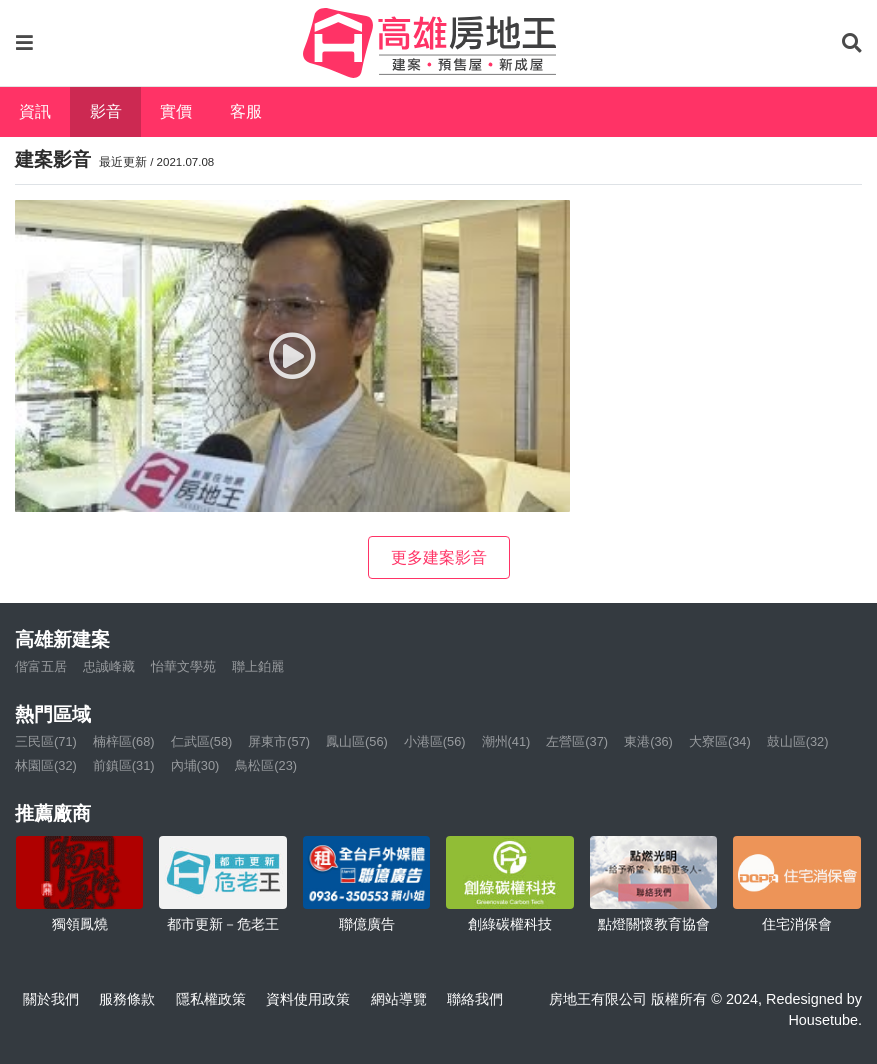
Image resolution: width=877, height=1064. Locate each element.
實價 (176, 111)
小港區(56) (435, 741)
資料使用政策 (308, 999)
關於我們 (51, 999)
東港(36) (648, 741)
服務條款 (127, 999)
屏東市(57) (279, 741)
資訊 (35, 111)
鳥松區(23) (266, 765)
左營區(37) (577, 741)
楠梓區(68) (124, 741)
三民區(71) (46, 741)
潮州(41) (506, 741)
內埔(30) (195, 765)
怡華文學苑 (183, 666)
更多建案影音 (439, 557)
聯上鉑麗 (258, 666)
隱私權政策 (211, 999)
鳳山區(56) (357, 741)
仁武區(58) (202, 741)
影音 (106, 111)
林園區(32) (46, 765)
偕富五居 (41, 666)
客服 (246, 111)
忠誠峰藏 (109, 666)
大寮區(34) (720, 741)
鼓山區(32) (798, 741)
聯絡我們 (475, 999)
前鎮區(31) (124, 765)
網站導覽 (399, 999)
